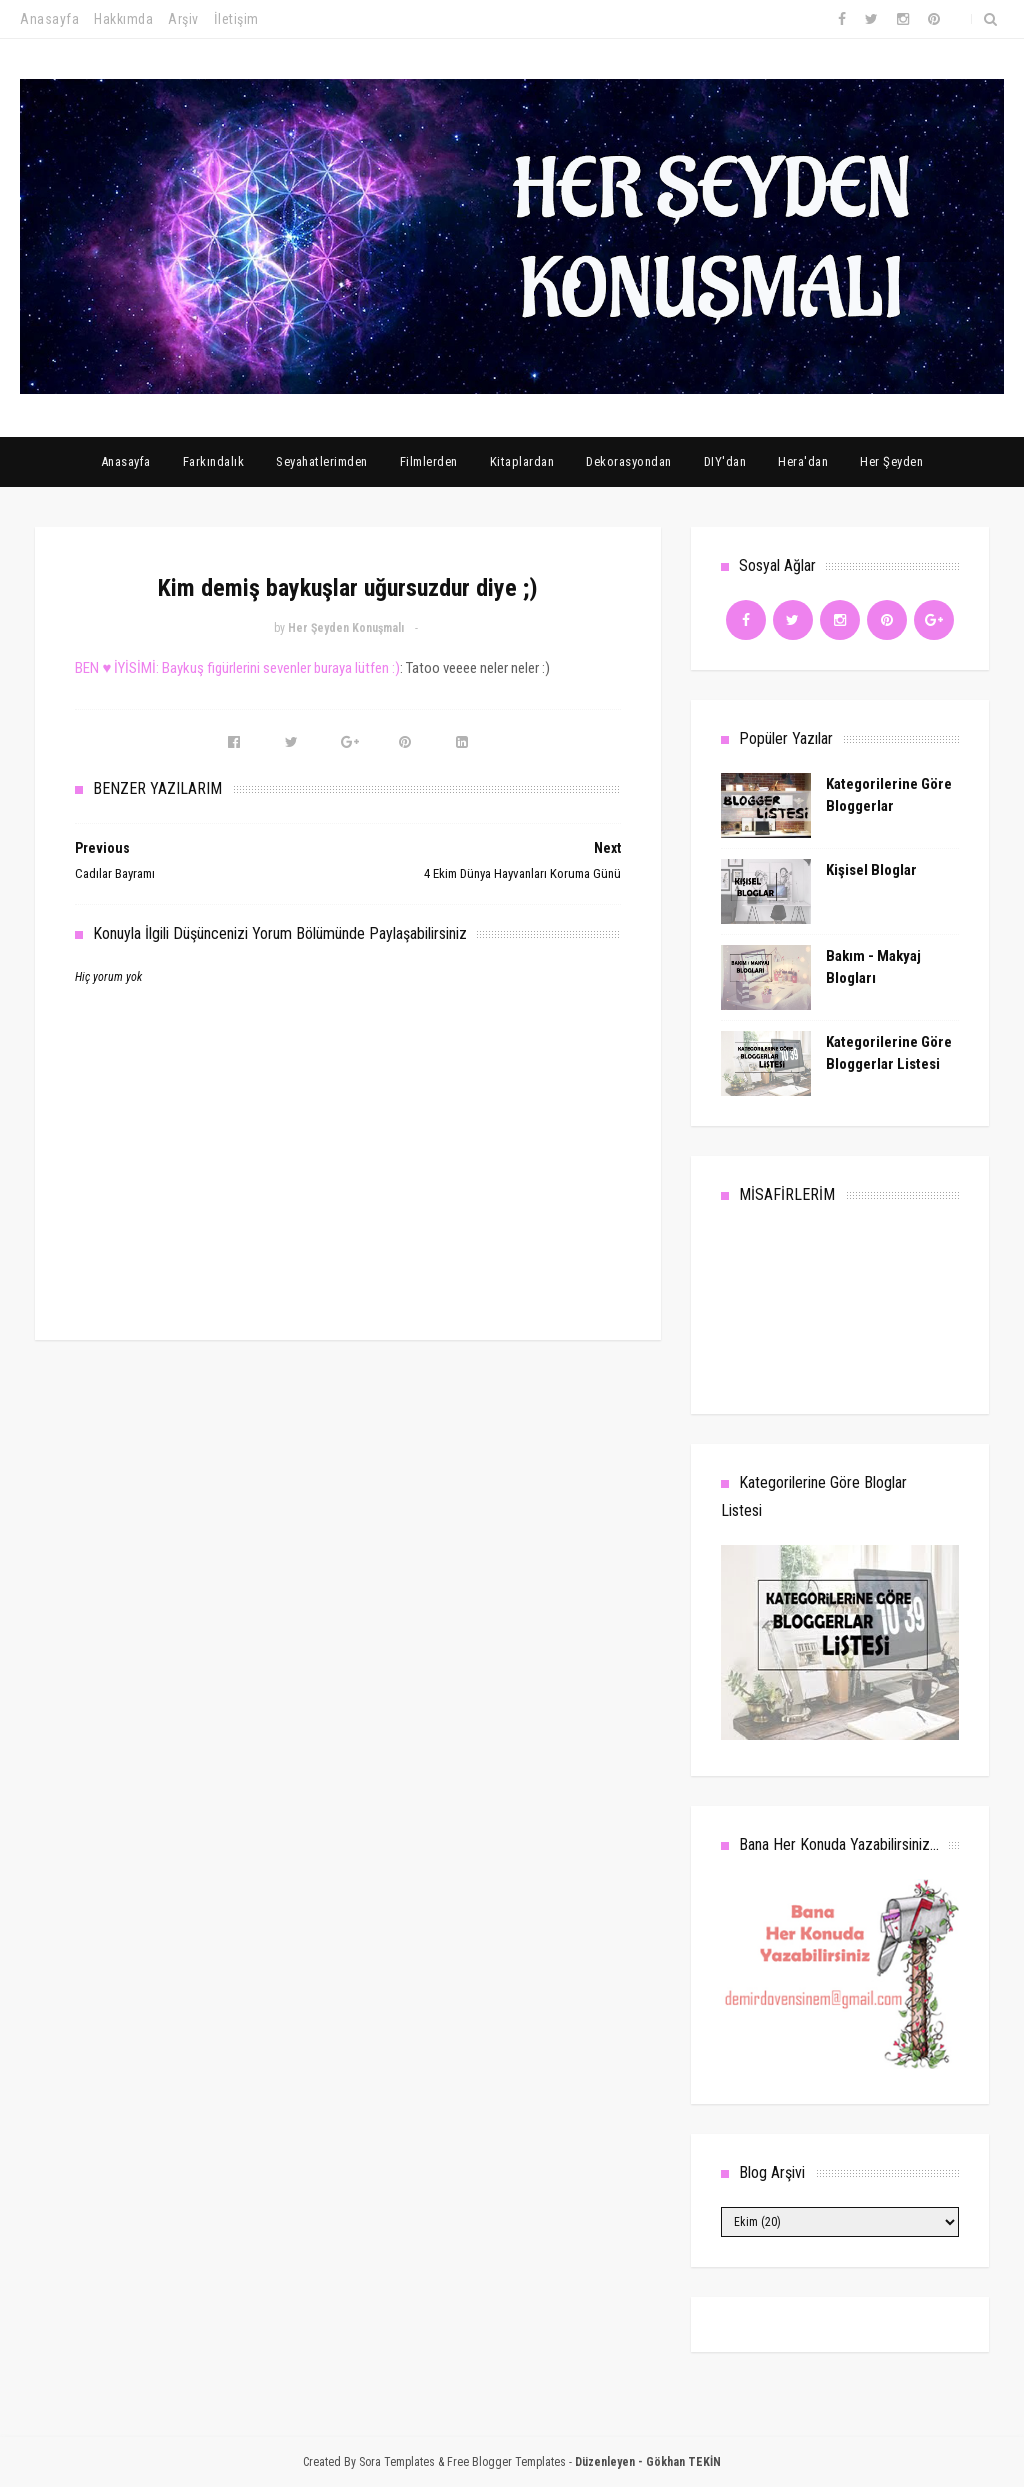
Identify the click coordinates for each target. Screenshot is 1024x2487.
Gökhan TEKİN (683, 2462)
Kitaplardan (522, 461)
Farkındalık (214, 461)
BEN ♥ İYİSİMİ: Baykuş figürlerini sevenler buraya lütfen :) (237, 668)
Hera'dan (803, 461)
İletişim (236, 19)
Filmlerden (429, 461)
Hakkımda (123, 19)
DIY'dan (725, 461)
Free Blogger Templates (506, 2462)
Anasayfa (49, 19)
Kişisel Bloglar (871, 870)
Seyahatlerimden (322, 461)
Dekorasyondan (629, 461)
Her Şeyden (891, 461)
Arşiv (183, 19)
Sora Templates (397, 2462)
